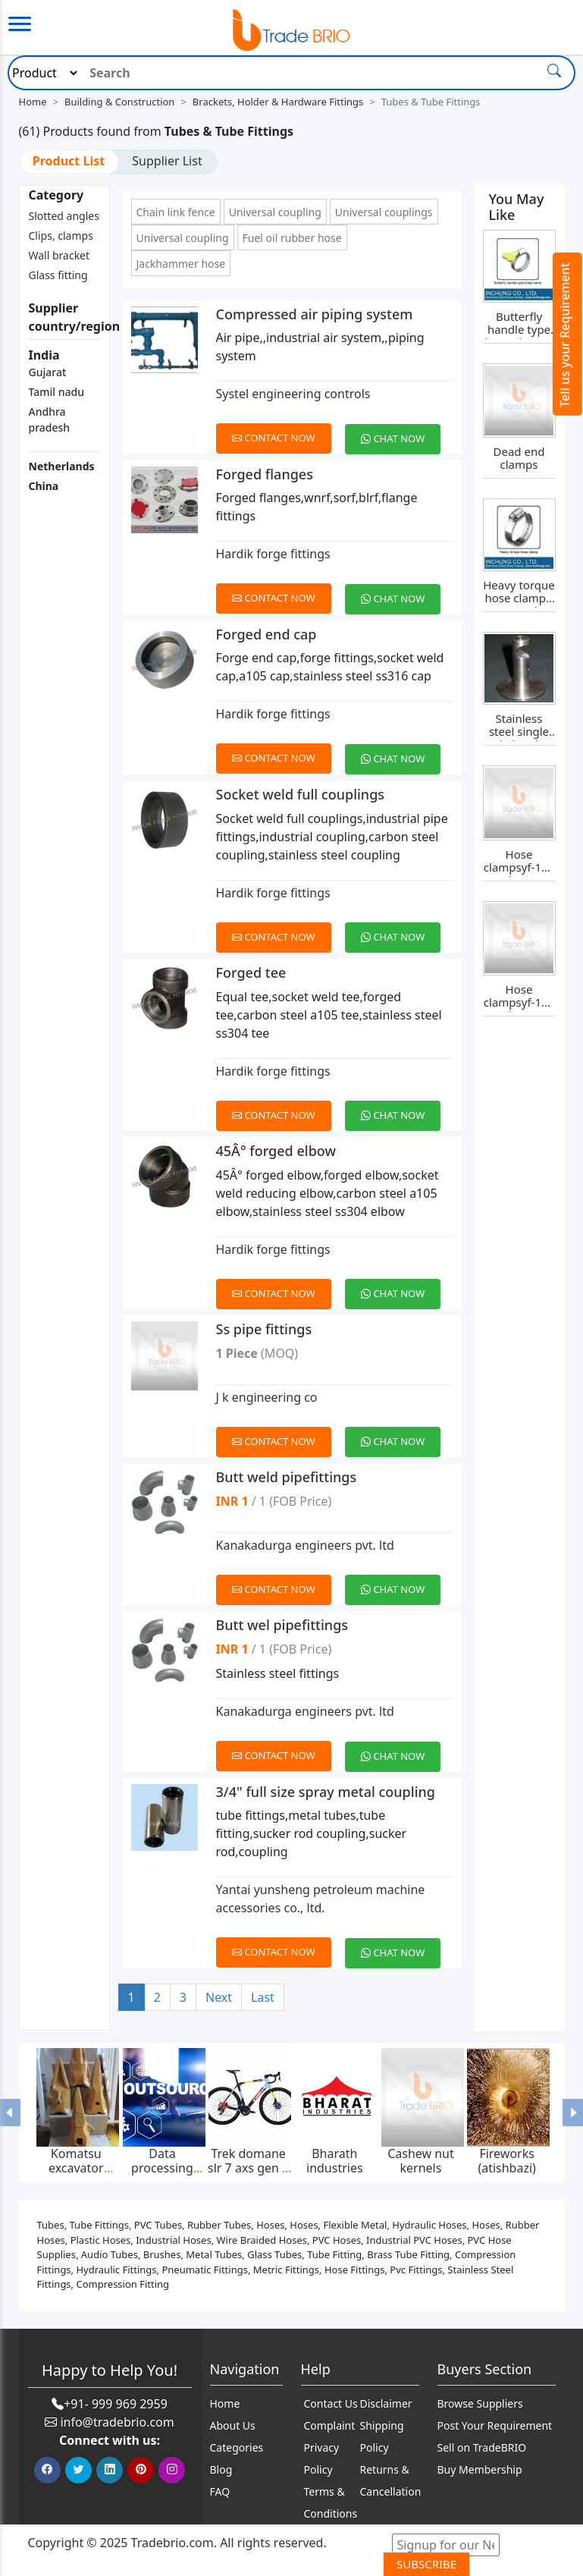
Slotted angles (64, 216)
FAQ (220, 2491)
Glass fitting (58, 275)
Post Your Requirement (495, 2425)
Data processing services (162, 2168)
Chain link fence (175, 212)
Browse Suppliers (480, 2403)
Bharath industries (334, 2160)
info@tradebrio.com (117, 2422)
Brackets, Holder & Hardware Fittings (278, 101)
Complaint (330, 2425)
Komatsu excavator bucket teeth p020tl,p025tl (76, 2175)
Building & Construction (119, 101)
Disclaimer (386, 2403)
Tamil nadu (56, 392)
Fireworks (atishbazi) (507, 2160)
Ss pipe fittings (264, 1329)
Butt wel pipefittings (282, 1625)
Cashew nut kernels (420, 2160)
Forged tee (251, 972)
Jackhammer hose (181, 263)
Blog (221, 2469)
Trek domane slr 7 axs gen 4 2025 (248, 2168)
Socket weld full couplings (300, 794)
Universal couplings (384, 212)
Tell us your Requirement (564, 334)
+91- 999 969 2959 (116, 2403)
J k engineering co (267, 1397)
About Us (232, 2425)
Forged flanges (264, 474)
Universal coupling (275, 212)
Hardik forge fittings (273, 553)
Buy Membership (479, 2469)
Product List (69, 160)
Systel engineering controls (293, 393)
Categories (237, 2447)
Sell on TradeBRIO (482, 2447)
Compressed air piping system (314, 314)
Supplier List (167, 160)
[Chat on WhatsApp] (398, 430)
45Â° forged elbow (276, 1151)
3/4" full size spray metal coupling (325, 1792)
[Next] (219, 1998)
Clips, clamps (61, 235)
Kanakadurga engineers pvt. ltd (305, 1545)
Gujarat (48, 372)
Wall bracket (59, 255)
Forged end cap (266, 634)
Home (33, 101)
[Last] (262, 1998)
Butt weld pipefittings (286, 1477)
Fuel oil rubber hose (292, 238)
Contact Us (331, 2403)
